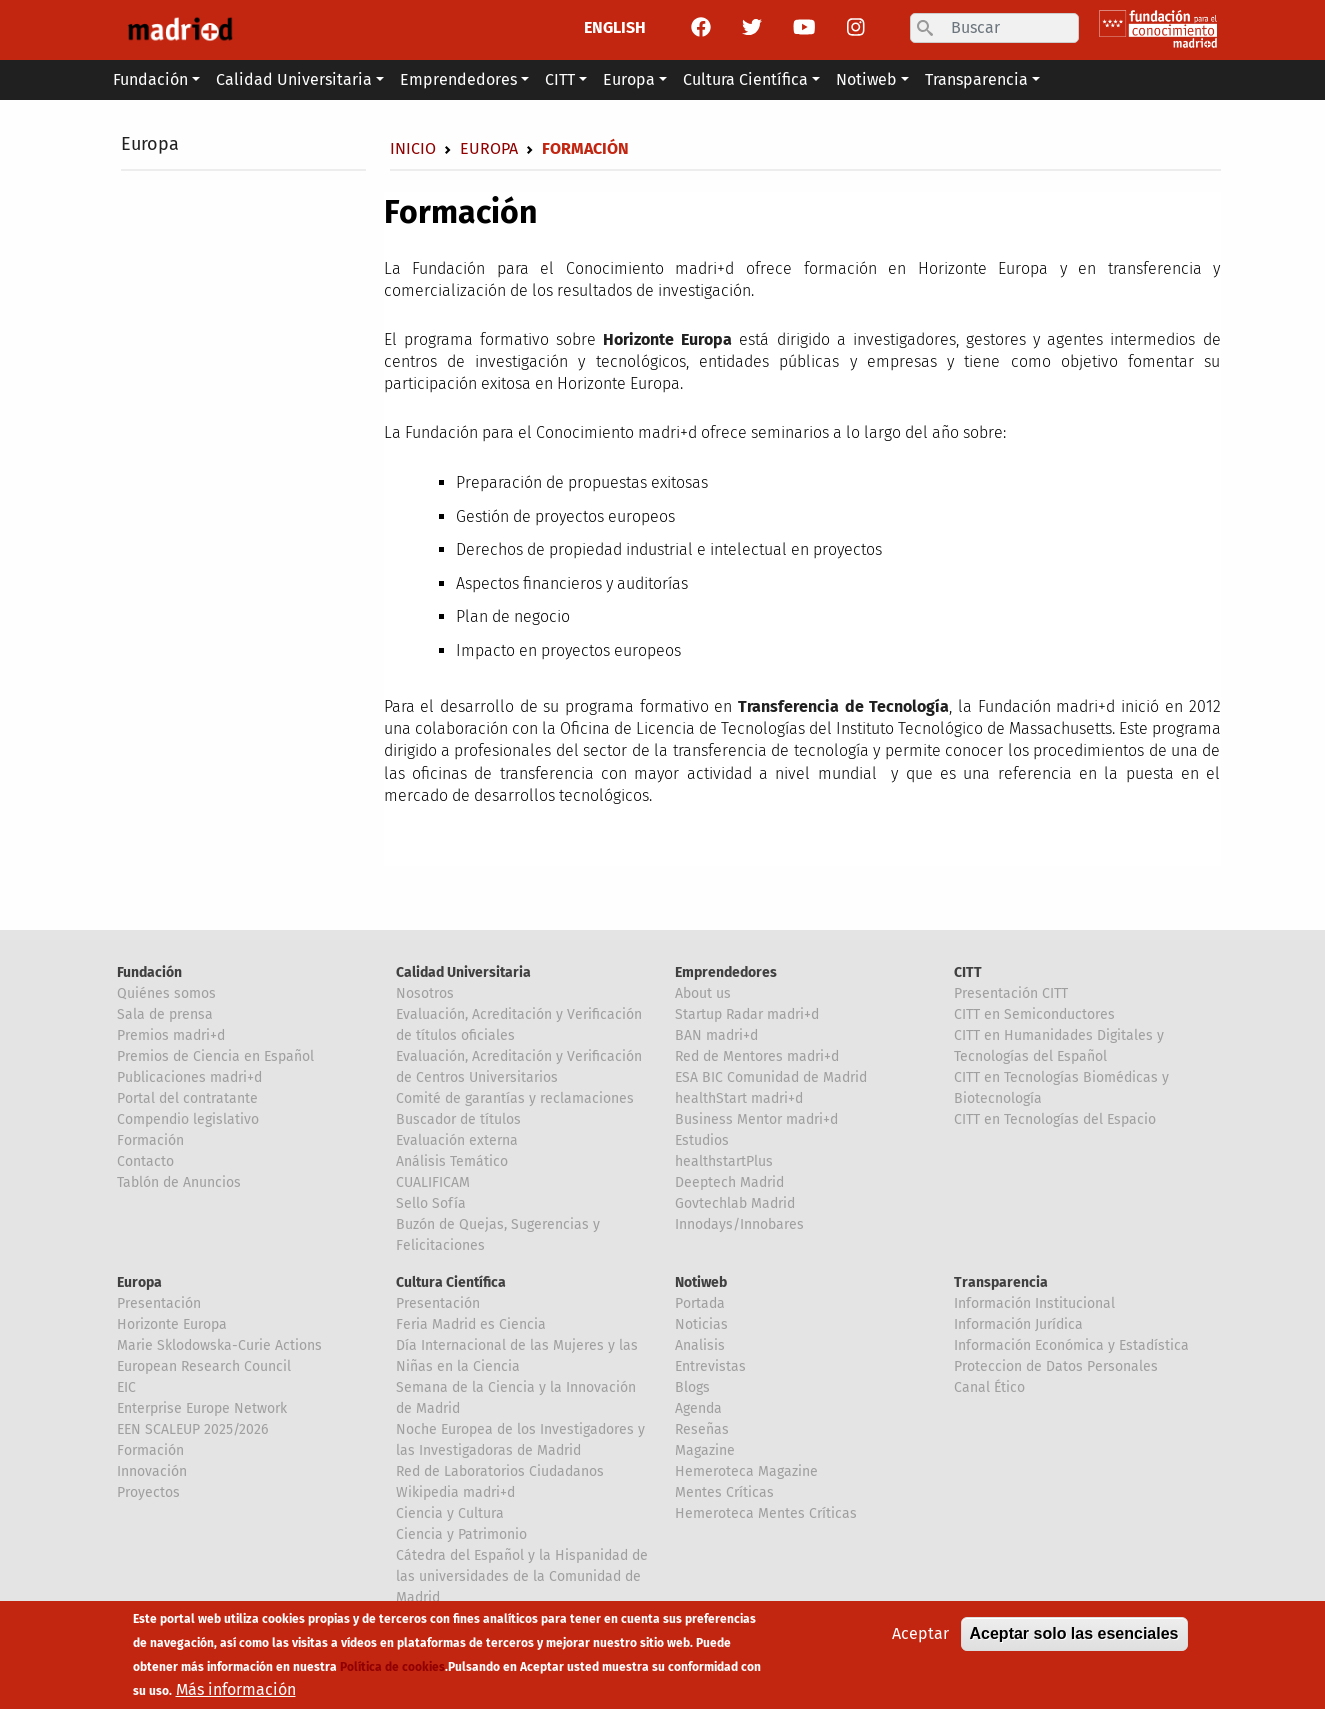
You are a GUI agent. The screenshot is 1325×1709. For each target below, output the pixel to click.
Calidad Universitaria (463, 972)
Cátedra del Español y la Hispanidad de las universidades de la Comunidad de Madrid (522, 1576)
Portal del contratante (187, 1098)
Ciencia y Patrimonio (461, 1534)
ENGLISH (615, 27)
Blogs (692, 1387)
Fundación (149, 972)
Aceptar (920, 1636)
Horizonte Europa (172, 1324)
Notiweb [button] (866, 79)
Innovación (152, 1471)
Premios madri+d (171, 1035)
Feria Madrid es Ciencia (471, 1324)
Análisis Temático (452, 1161)
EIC (126, 1387)
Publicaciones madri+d (189, 1077)
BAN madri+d (716, 1035)
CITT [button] (560, 79)
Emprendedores (726, 972)
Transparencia (1001, 1282)
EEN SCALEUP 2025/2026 (192, 1429)
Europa (150, 144)
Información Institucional (1034, 1303)
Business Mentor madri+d (756, 1119)
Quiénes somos (166, 993)
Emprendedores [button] (458, 79)
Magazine (705, 1450)
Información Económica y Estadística (1071, 1345)
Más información (236, 1692)
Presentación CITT (1011, 993)
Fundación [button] (150, 79)
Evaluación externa (457, 1140)
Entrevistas (710, 1366)
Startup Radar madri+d (747, 1014)
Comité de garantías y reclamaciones (515, 1098)
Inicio (413, 148)
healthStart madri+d (739, 1098)
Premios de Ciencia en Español (215, 1056)
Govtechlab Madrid (735, 1203)
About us (703, 993)
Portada (700, 1303)
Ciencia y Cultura (450, 1513)
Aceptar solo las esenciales (1074, 1636)
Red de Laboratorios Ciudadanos (500, 1471)
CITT (968, 972)
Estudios (702, 1140)
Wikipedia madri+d (455, 1492)
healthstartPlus (724, 1161)
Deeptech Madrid (729, 1182)
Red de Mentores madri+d (757, 1056)
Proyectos (148, 1492)
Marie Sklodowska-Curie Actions (219, 1345)
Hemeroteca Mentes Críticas (766, 1513)
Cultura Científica (451, 1282)
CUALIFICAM (433, 1182)
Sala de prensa (165, 1014)
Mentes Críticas (724, 1492)
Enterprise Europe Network (202, 1408)
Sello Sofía (431, 1203)
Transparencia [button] (976, 79)
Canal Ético (989, 1387)
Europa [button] (629, 79)
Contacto (145, 1161)
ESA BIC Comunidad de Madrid (771, 1077)
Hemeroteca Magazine (746, 1471)
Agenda (698, 1408)
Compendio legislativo (188, 1119)
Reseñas (702, 1429)
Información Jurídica (1018, 1324)
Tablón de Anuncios (179, 1182)
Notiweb (701, 1282)
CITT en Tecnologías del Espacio (1055, 1119)
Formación (150, 1140)
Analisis (700, 1345)
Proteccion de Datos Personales (1056, 1366)
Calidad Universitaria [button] (294, 79)
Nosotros (425, 993)
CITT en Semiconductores (1034, 1014)
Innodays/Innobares (739, 1224)
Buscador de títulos (458, 1119)
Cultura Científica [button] (745, 79)
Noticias (701, 1324)
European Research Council (204, 1366)
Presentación (159, 1303)
